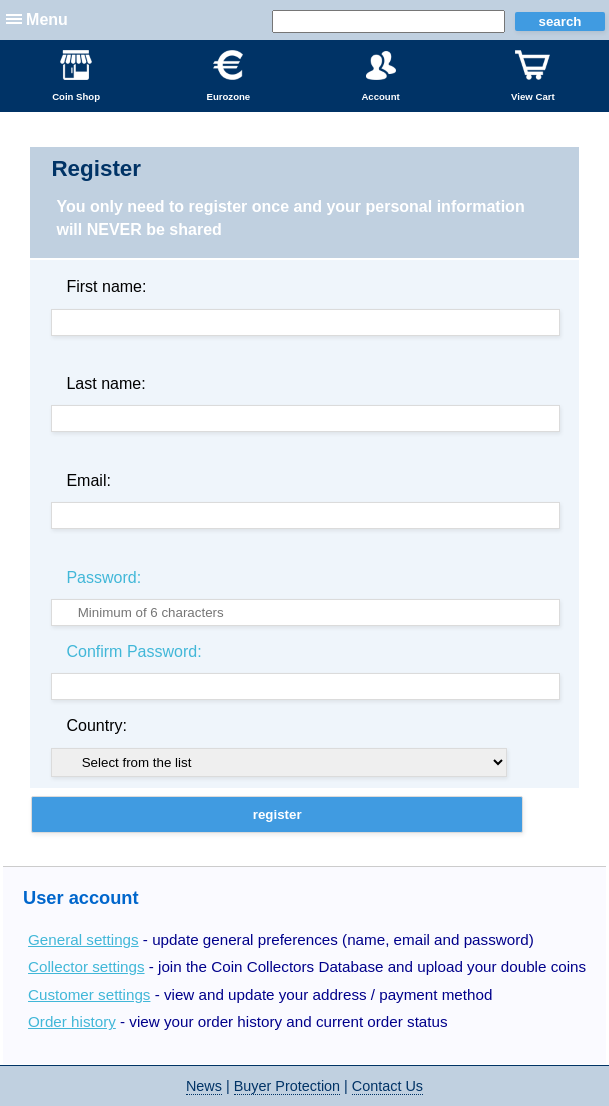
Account (380, 76)
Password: (103, 577)
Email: (88, 480)
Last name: (105, 383)
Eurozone (228, 76)
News (204, 1086)
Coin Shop (76, 76)
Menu (47, 19)
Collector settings (86, 966)
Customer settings (89, 994)
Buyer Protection (287, 1086)
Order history (72, 1021)
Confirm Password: (133, 651)
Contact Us (387, 1086)
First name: (106, 286)
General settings (83, 939)
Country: (96, 725)
